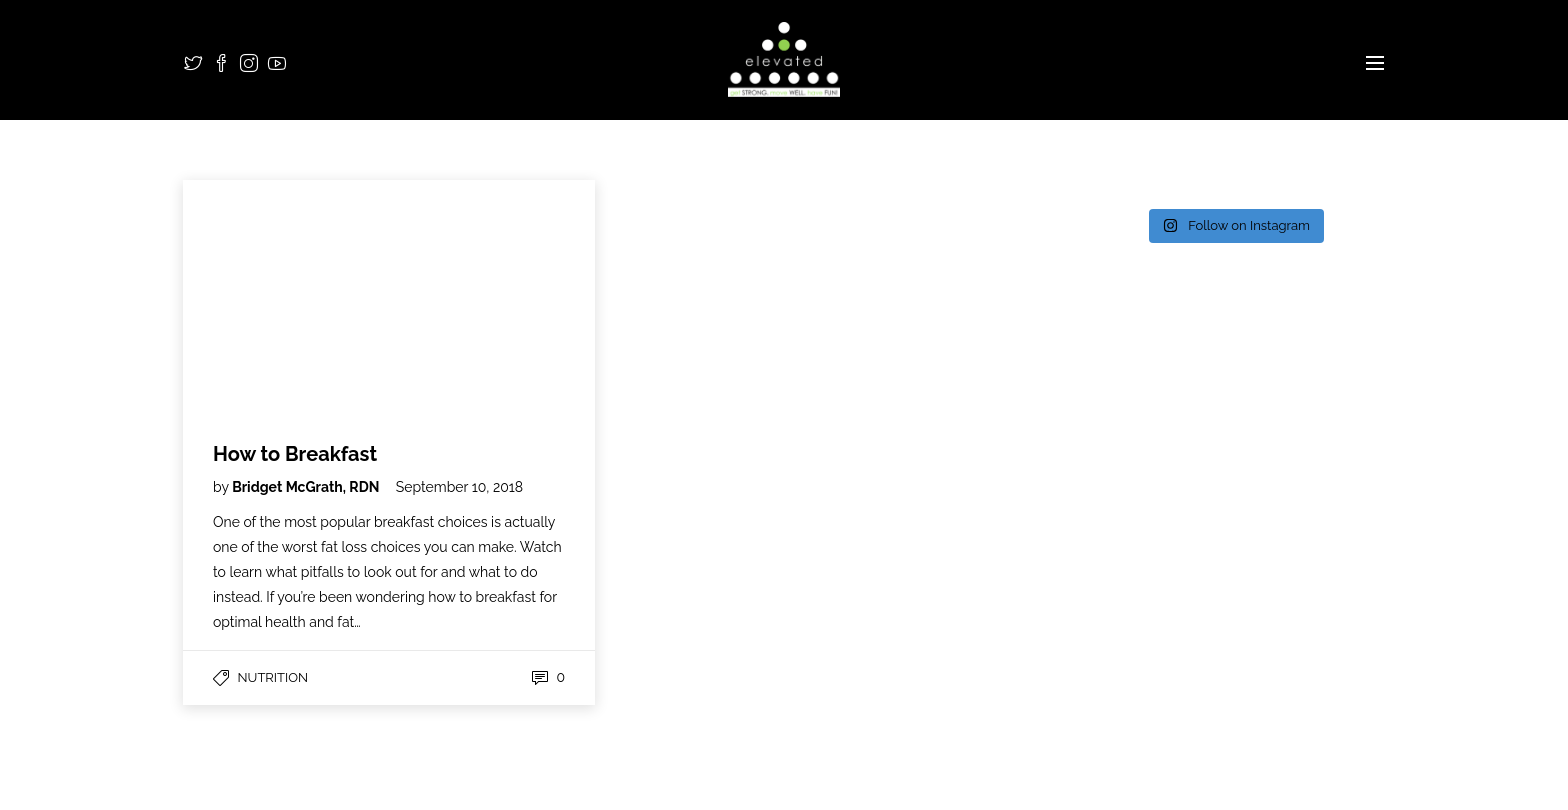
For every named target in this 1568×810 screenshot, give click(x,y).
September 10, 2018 (459, 487)
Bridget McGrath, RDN (307, 487)
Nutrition (273, 677)
